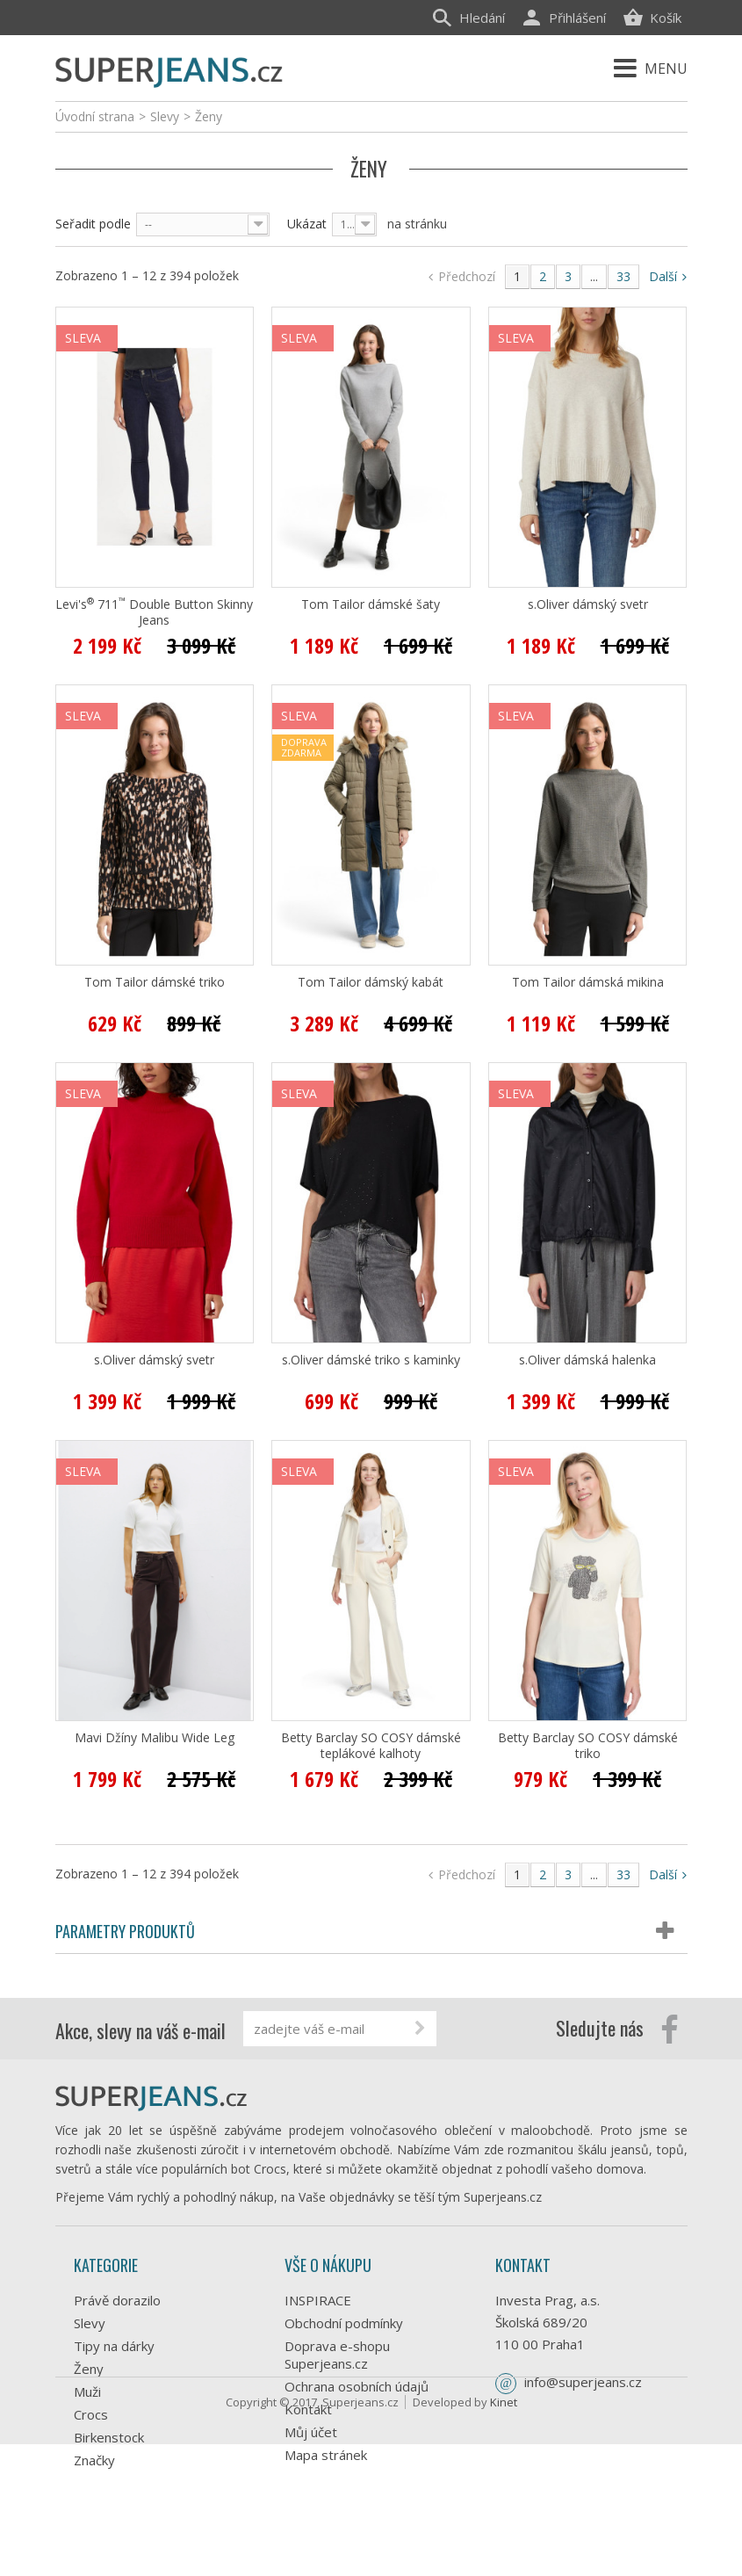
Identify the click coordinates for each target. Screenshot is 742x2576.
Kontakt (308, 2409)
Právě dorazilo (117, 2300)
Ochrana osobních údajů (357, 2386)
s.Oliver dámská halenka (587, 1360)
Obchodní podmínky (344, 2323)
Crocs (91, 2414)
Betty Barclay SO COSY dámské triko (588, 1746)
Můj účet (311, 2432)
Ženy (89, 2368)
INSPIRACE (318, 2300)
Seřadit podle (93, 223)
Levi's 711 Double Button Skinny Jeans (154, 612)
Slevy (89, 2323)
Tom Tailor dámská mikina (588, 982)
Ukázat (307, 223)
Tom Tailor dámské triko (154, 982)
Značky (94, 2460)
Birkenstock (109, 2437)
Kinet (503, 2534)
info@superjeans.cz (583, 2382)
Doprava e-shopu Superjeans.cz (337, 2354)
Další (668, 276)
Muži (87, 2391)
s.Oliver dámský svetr (588, 604)
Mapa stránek (326, 2455)
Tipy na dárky (114, 2346)
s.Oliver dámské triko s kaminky (371, 1360)
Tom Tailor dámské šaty (370, 604)
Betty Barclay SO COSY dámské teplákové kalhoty (371, 1746)
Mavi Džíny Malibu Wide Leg (154, 1738)
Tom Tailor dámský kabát (370, 982)
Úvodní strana (94, 116)
